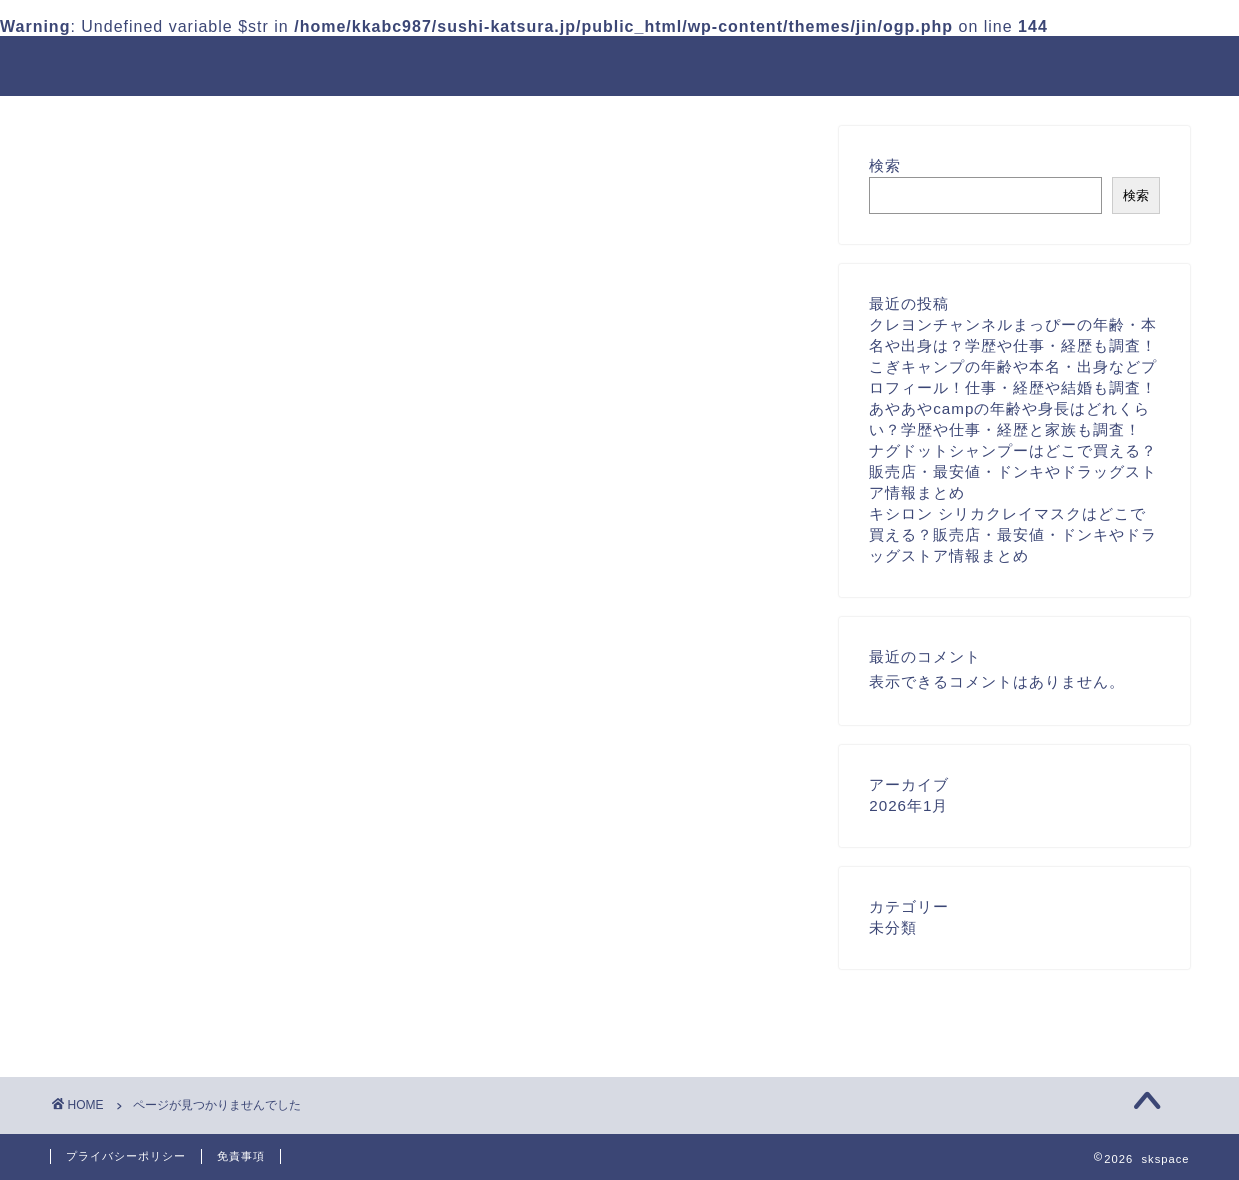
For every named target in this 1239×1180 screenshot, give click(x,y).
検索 (885, 165)
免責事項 (241, 1156)
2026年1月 (908, 805)
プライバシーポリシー (126, 1156)
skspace (92, 64)
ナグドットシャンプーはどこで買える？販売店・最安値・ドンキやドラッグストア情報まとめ (1013, 471)
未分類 (155, 1010)
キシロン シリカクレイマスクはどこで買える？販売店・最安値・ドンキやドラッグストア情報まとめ (1013, 534)
